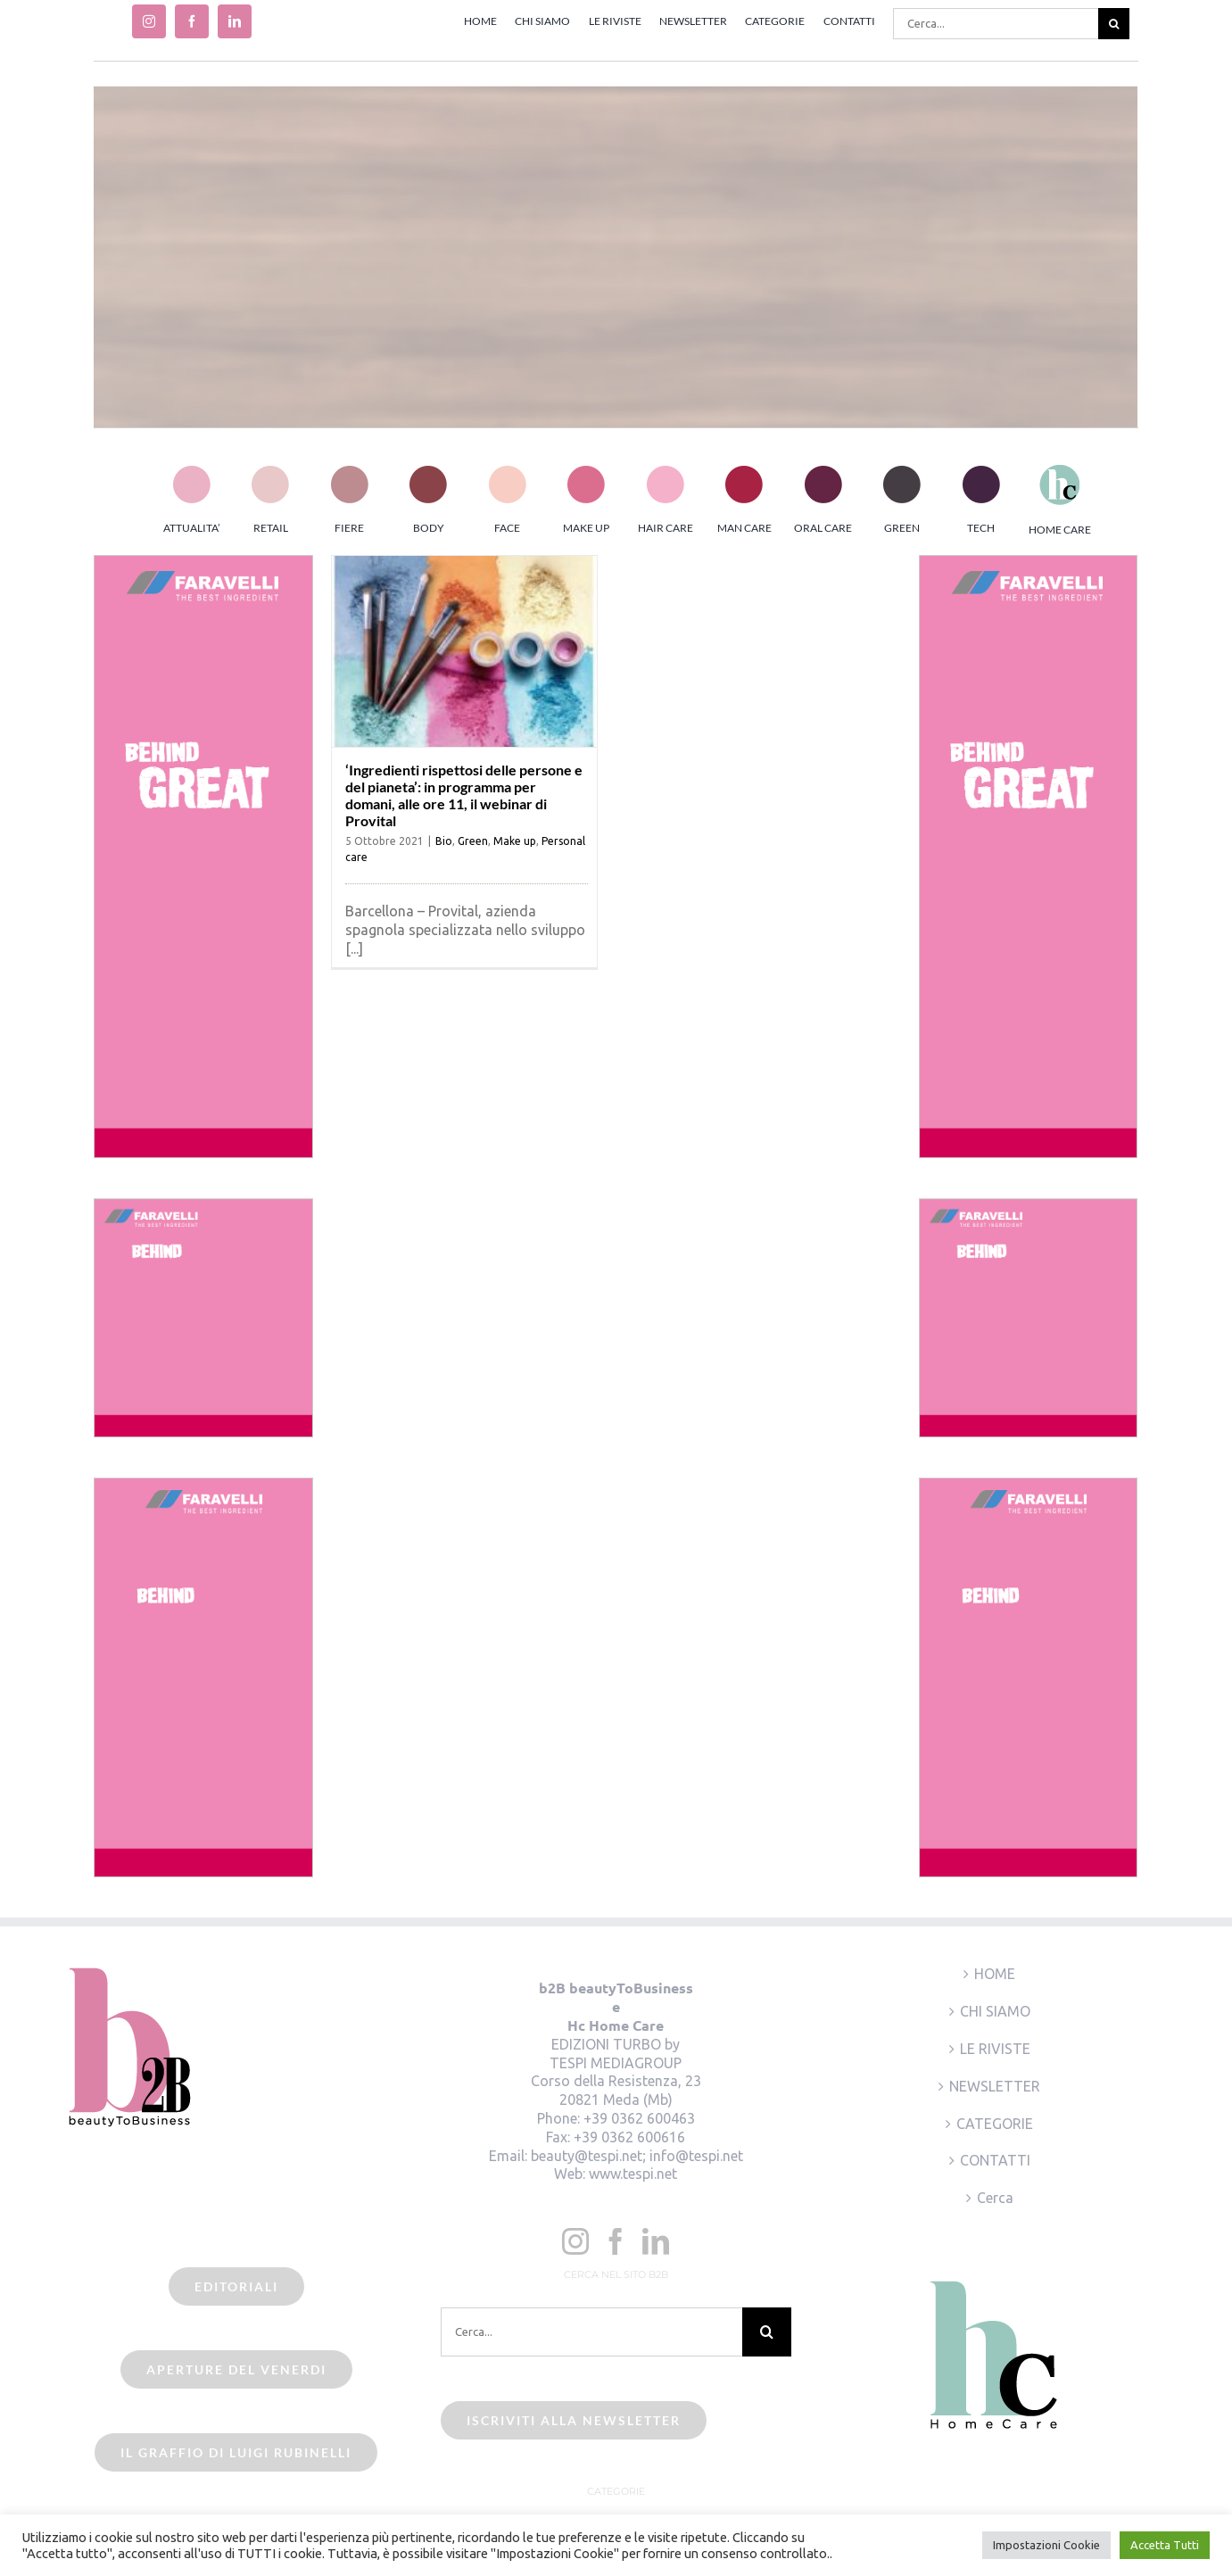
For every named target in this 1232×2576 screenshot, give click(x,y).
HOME (994, 1974)
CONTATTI (995, 2160)
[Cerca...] (995, 23)
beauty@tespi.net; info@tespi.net (637, 2156)
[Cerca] (1113, 23)
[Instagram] (575, 2241)
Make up (514, 841)
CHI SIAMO (995, 2011)
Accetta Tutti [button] (1164, 2545)
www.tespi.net (633, 2174)
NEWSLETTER (994, 2086)
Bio (443, 841)
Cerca (995, 2198)
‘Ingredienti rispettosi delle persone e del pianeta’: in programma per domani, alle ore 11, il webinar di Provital (464, 795)
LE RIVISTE (995, 2049)
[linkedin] (235, 21)
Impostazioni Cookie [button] (1046, 2545)
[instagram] (149, 21)
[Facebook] (615, 2241)
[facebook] (192, 21)
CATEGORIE (994, 2124)
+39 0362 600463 (639, 2118)
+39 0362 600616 (629, 2137)
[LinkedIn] (655, 2241)
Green (473, 841)
